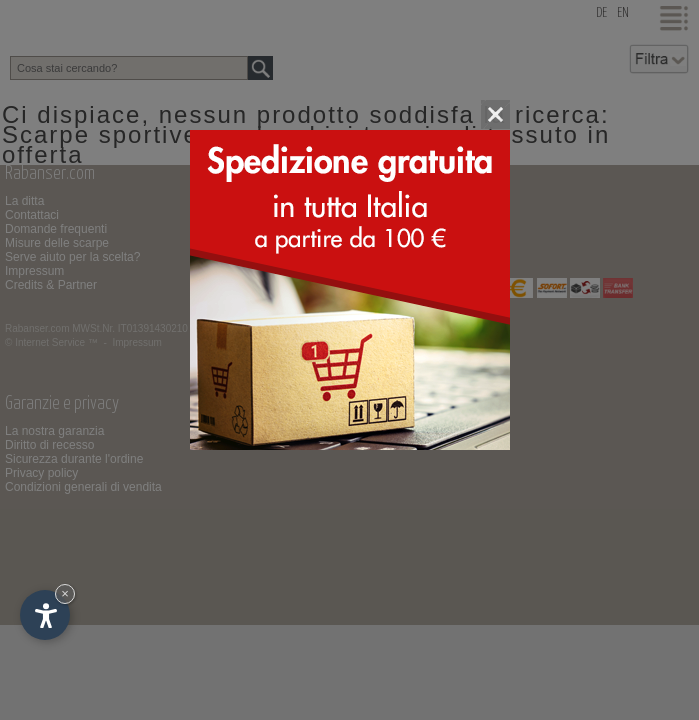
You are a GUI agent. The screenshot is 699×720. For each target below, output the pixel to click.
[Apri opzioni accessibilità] (45, 615)
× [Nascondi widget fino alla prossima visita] (65, 593)
